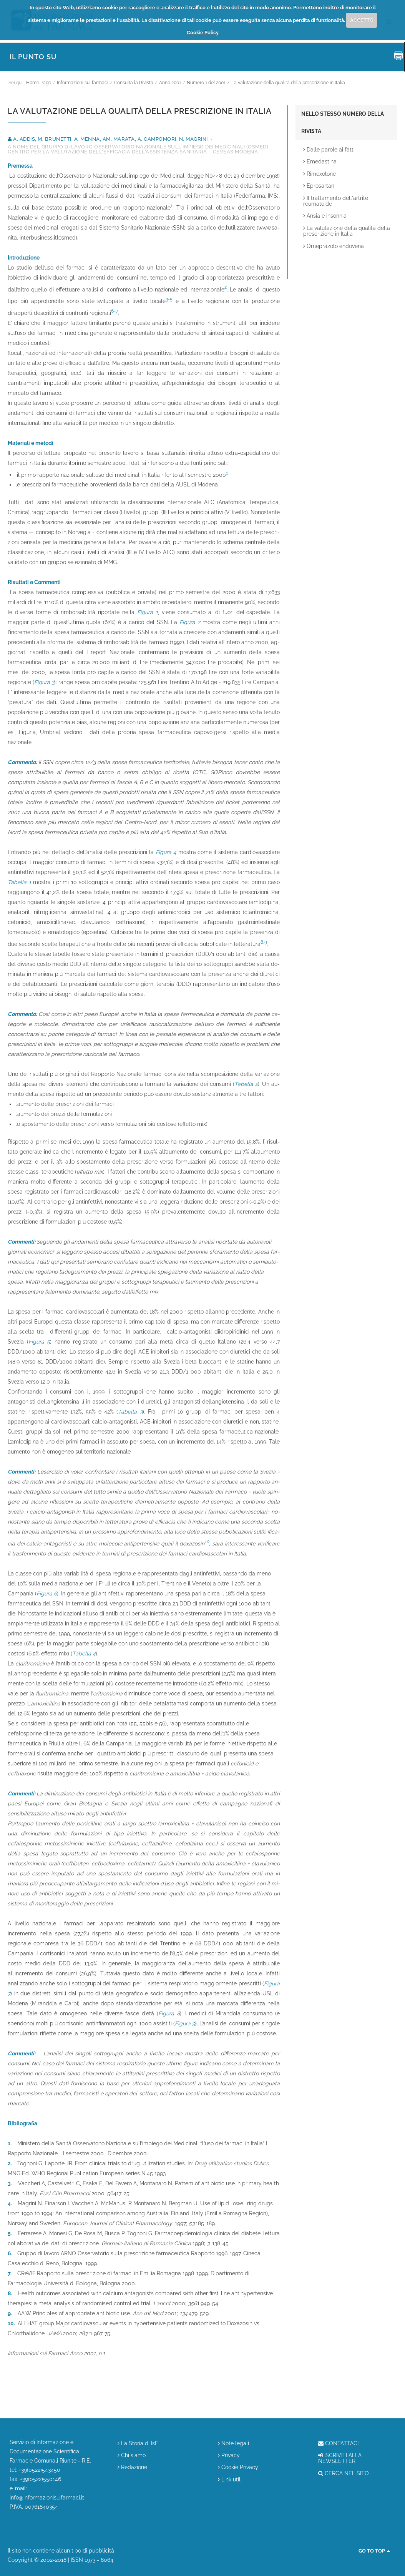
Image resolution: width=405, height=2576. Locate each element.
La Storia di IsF (138, 2443)
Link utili (230, 2480)
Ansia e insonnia (325, 216)
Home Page (38, 82)
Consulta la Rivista (133, 82)
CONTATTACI (338, 2443)
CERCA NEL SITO (343, 2473)
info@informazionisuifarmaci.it (47, 2497)
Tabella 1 (19, 882)
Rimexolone (319, 174)
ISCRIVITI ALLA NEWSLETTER (340, 2458)
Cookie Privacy (238, 2467)
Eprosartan (318, 186)
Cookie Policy (203, 32)
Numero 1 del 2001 (206, 82)
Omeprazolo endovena (333, 246)
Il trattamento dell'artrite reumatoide (335, 201)
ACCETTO (361, 20)
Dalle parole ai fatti (329, 150)
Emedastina (320, 162)
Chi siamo (132, 2455)
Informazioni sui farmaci (82, 82)
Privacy (229, 2455)
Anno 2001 (170, 82)
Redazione (132, 2467)
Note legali (233, 2443)
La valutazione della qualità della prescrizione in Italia (288, 82)
